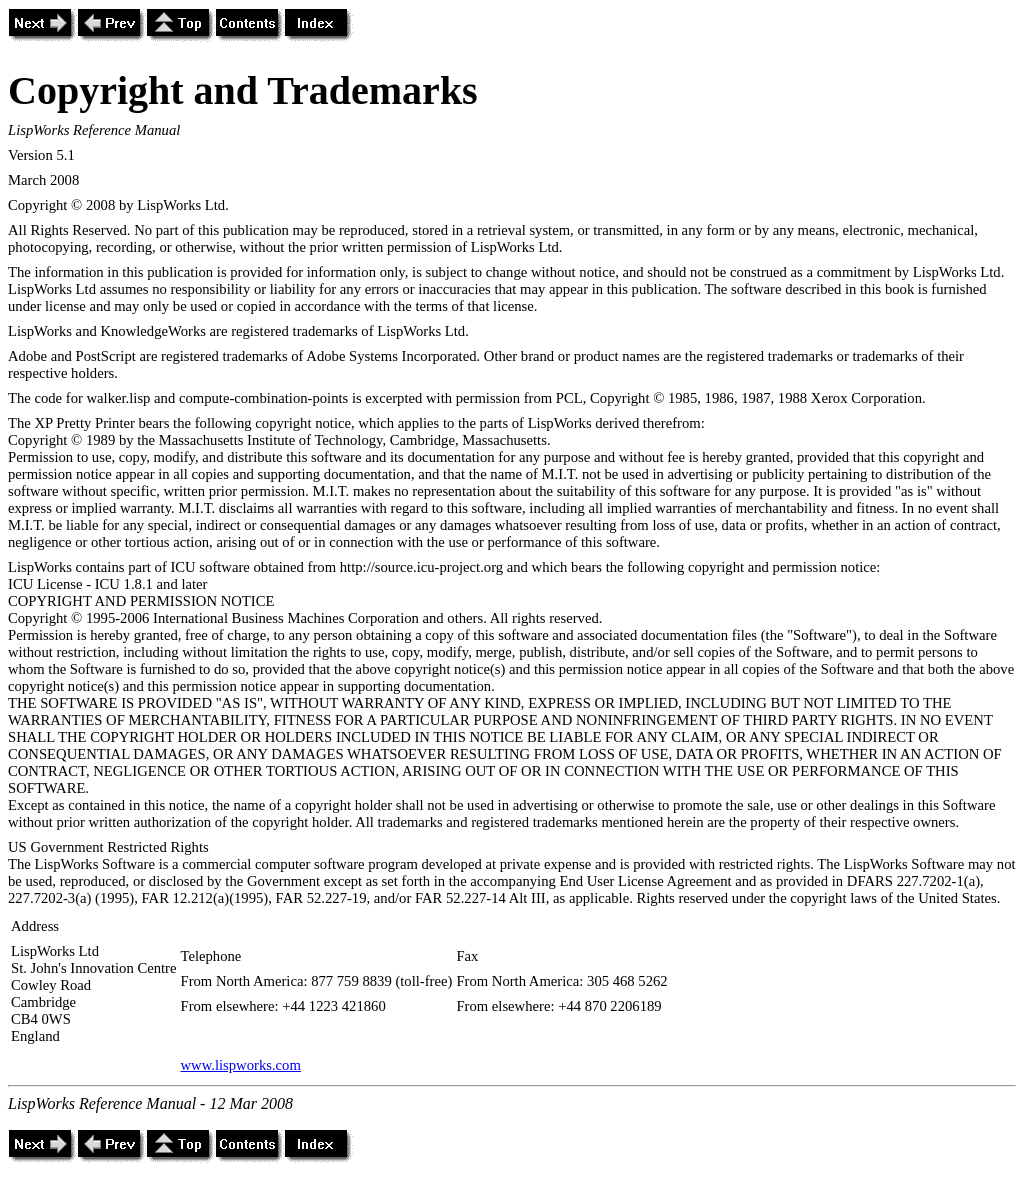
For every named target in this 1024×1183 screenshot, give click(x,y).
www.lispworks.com (240, 1065)
